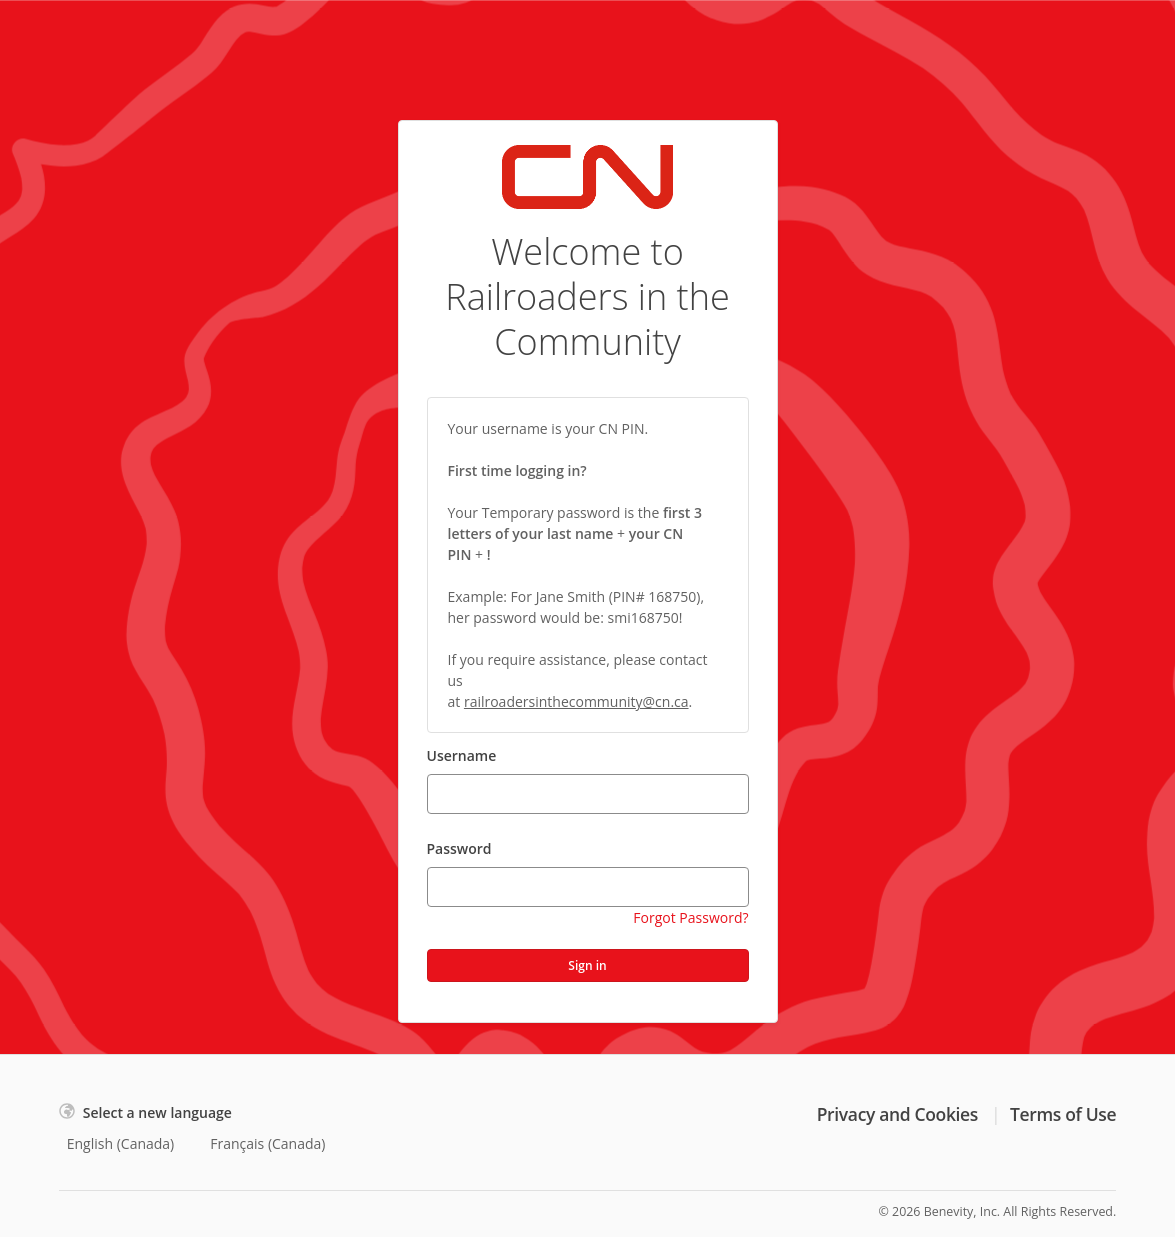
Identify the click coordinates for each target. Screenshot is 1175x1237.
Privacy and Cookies (897, 1114)
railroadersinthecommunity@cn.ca (576, 701)
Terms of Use (1063, 1114)
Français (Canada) (267, 1143)
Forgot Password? (690, 917)
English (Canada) (121, 1143)
